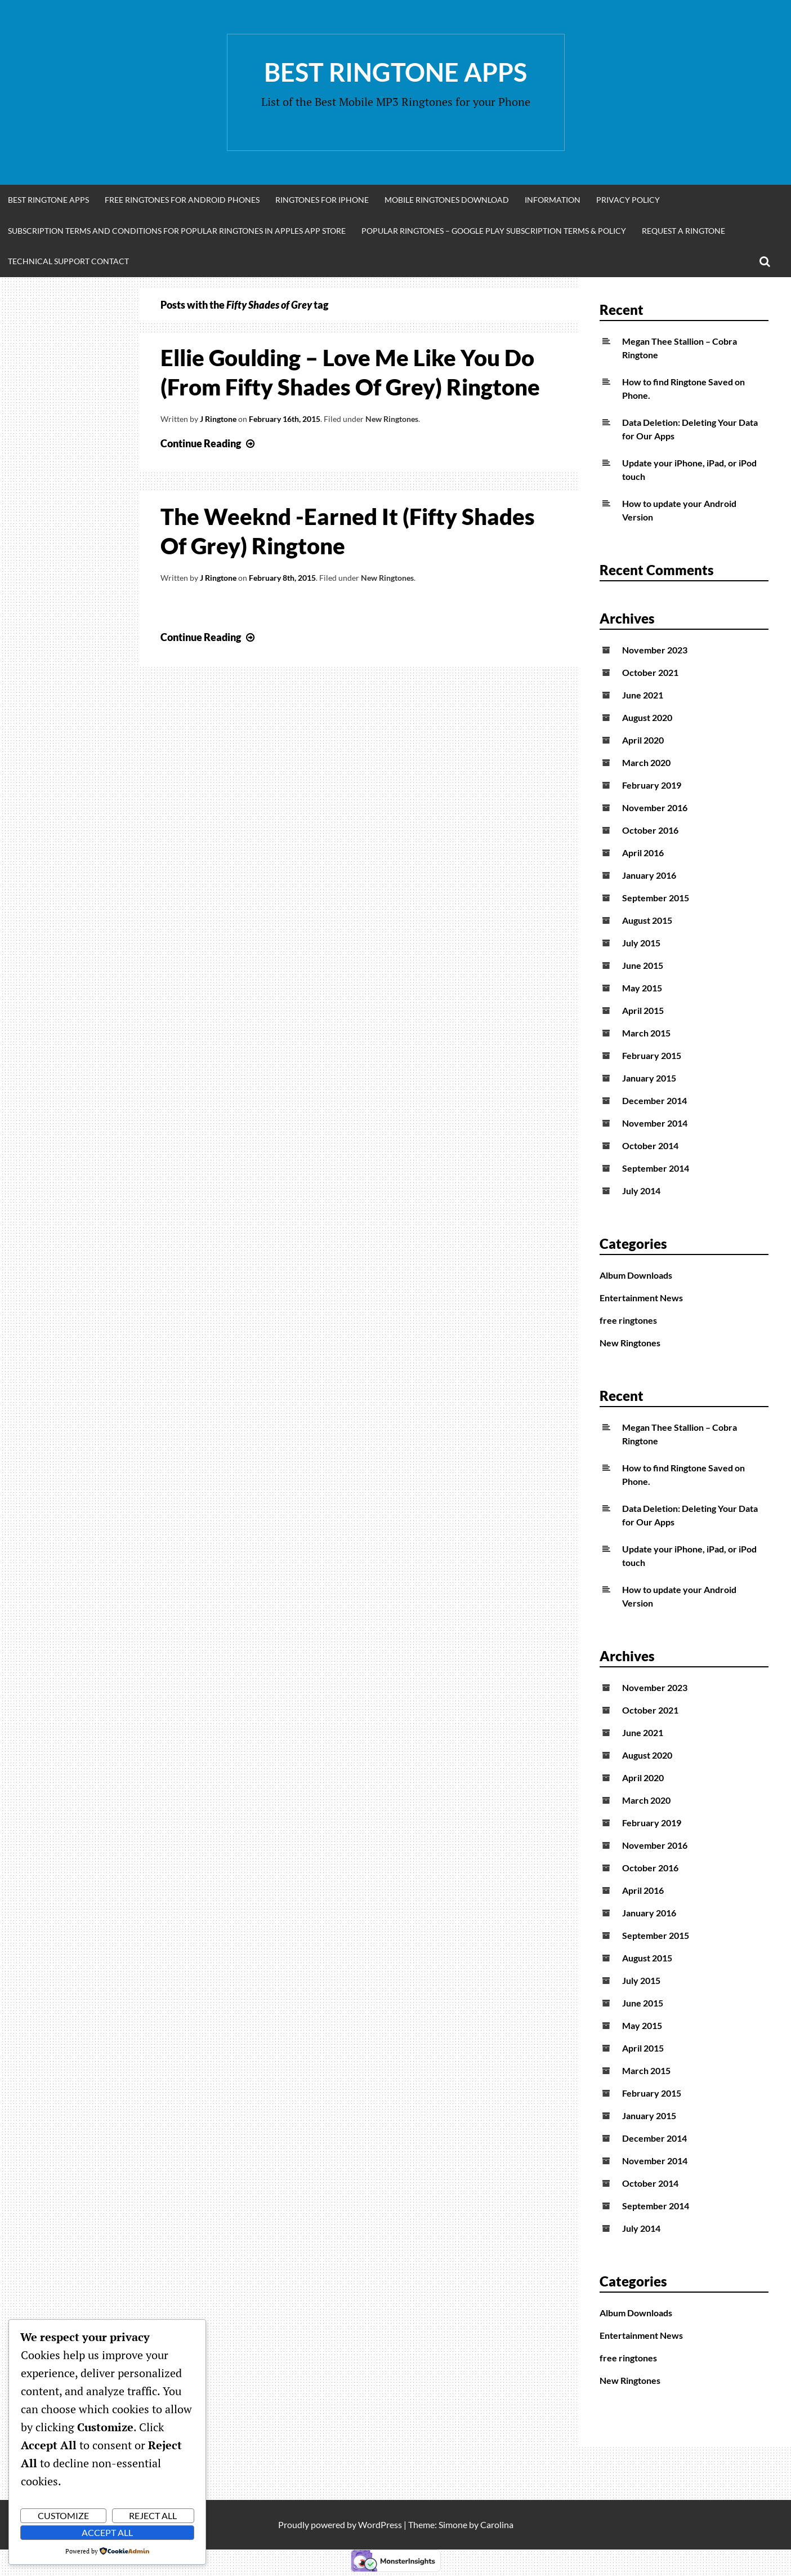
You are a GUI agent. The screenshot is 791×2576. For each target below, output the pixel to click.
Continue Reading (208, 443)
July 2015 (641, 942)
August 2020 (647, 717)
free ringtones (628, 1320)
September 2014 (655, 1168)
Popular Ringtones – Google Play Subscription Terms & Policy (493, 230)
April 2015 (643, 1010)
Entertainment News (641, 1297)
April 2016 (643, 852)
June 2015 (642, 965)
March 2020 (646, 762)
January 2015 (649, 1078)
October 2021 (650, 672)
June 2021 (642, 694)
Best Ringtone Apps (395, 72)
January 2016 (649, 875)
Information (552, 199)
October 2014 (650, 1145)
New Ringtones (391, 419)
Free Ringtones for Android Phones (182, 199)
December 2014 (654, 1100)
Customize (63, 2515)
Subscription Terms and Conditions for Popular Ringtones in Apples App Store (177, 230)
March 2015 (646, 1032)
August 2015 (647, 920)
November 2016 (654, 807)
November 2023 (654, 649)
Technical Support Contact (68, 261)
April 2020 (643, 740)
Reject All (153, 2515)
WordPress (380, 2524)
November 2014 (654, 1123)
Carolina (496, 2524)
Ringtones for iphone (322, 199)
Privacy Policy (628, 199)
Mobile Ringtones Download (447, 199)
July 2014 (641, 1190)
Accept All (107, 2532)
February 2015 (651, 1055)
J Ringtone (218, 419)
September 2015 (655, 897)
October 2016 (650, 830)
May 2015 (642, 987)
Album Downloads (636, 1275)
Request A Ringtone (683, 230)
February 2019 (651, 785)
